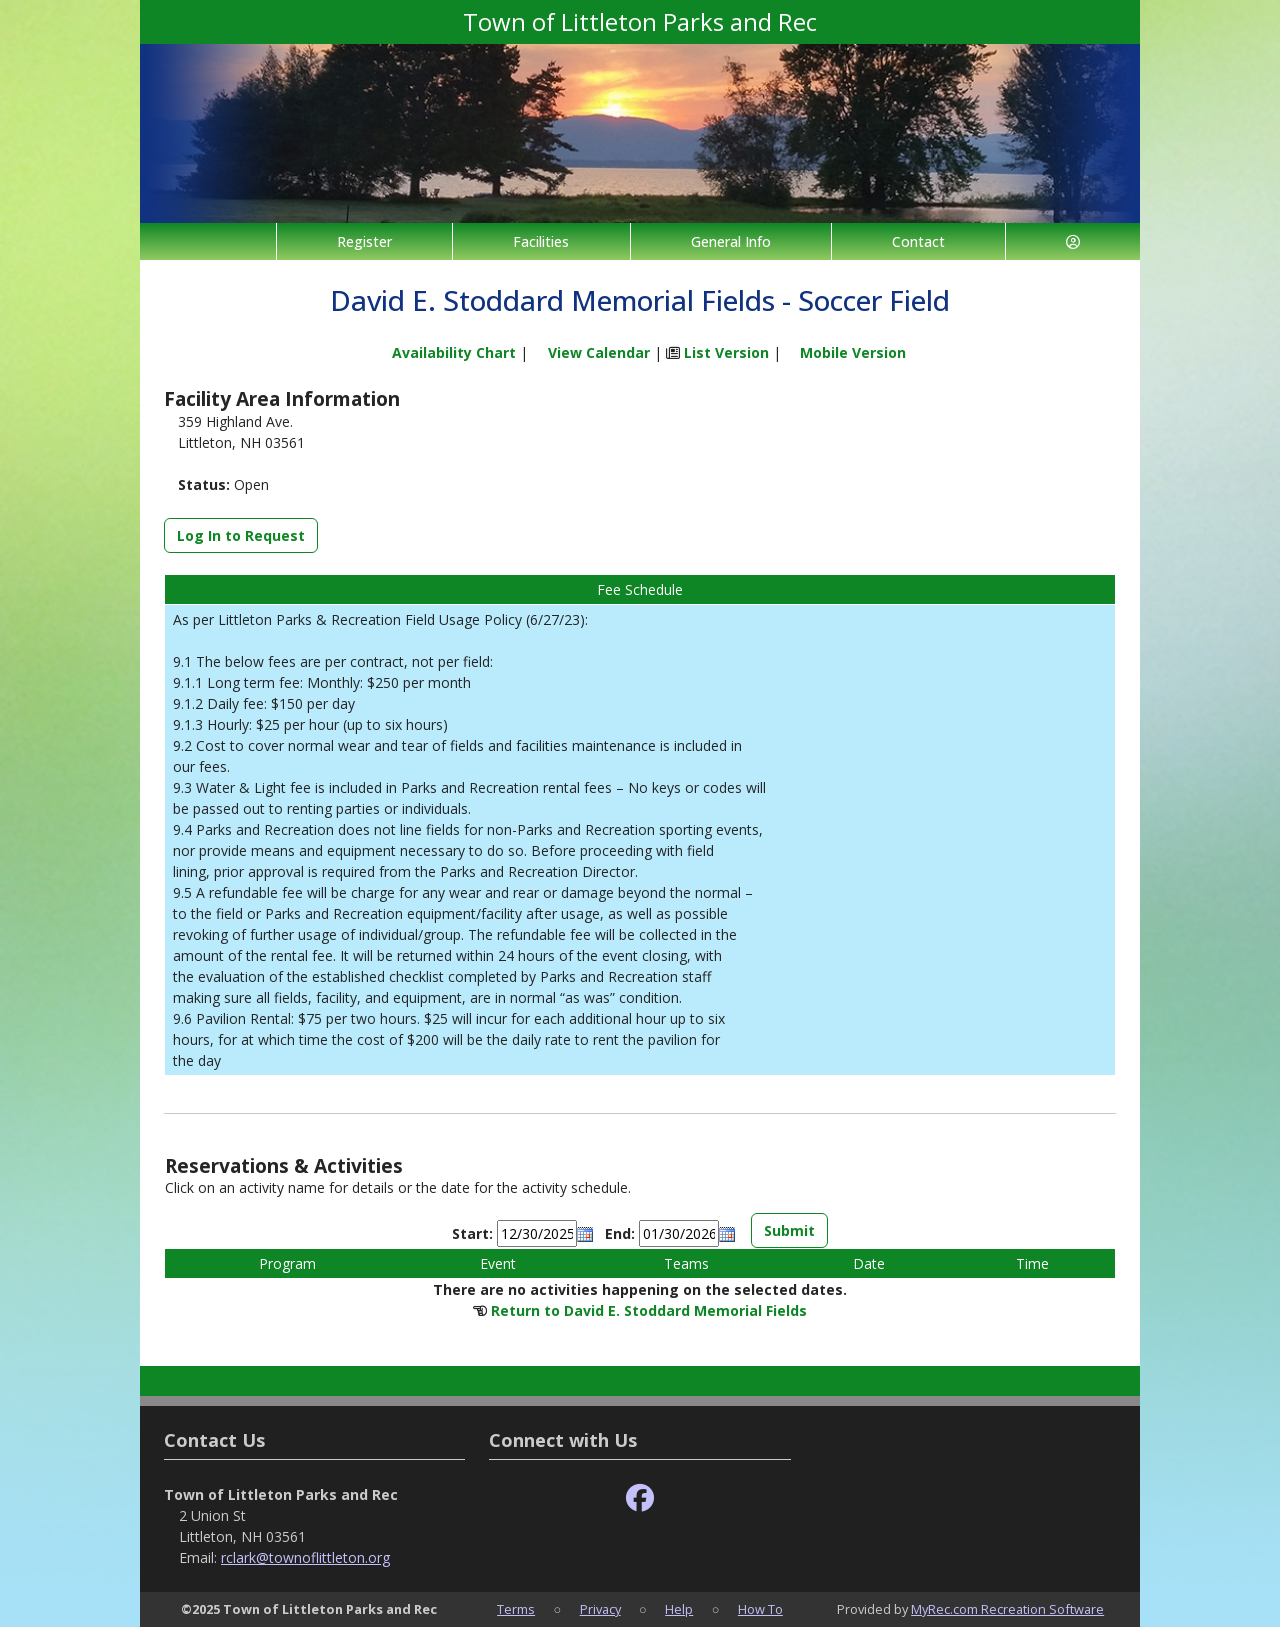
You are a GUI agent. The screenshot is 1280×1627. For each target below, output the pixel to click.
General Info (731, 241)
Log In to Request (241, 535)
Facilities (541, 241)
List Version (726, 352)
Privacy (600, 1609)
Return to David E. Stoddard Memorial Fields (649, 1310)
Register (364, 241)
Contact (918, 241)
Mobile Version (853, 352)
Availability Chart (445, 352)
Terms (516, 1609)
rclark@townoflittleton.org (305, 1557)
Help (679, 1609)
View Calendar (599, 352)
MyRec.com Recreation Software (1007, 1609)
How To (760, 1609)
